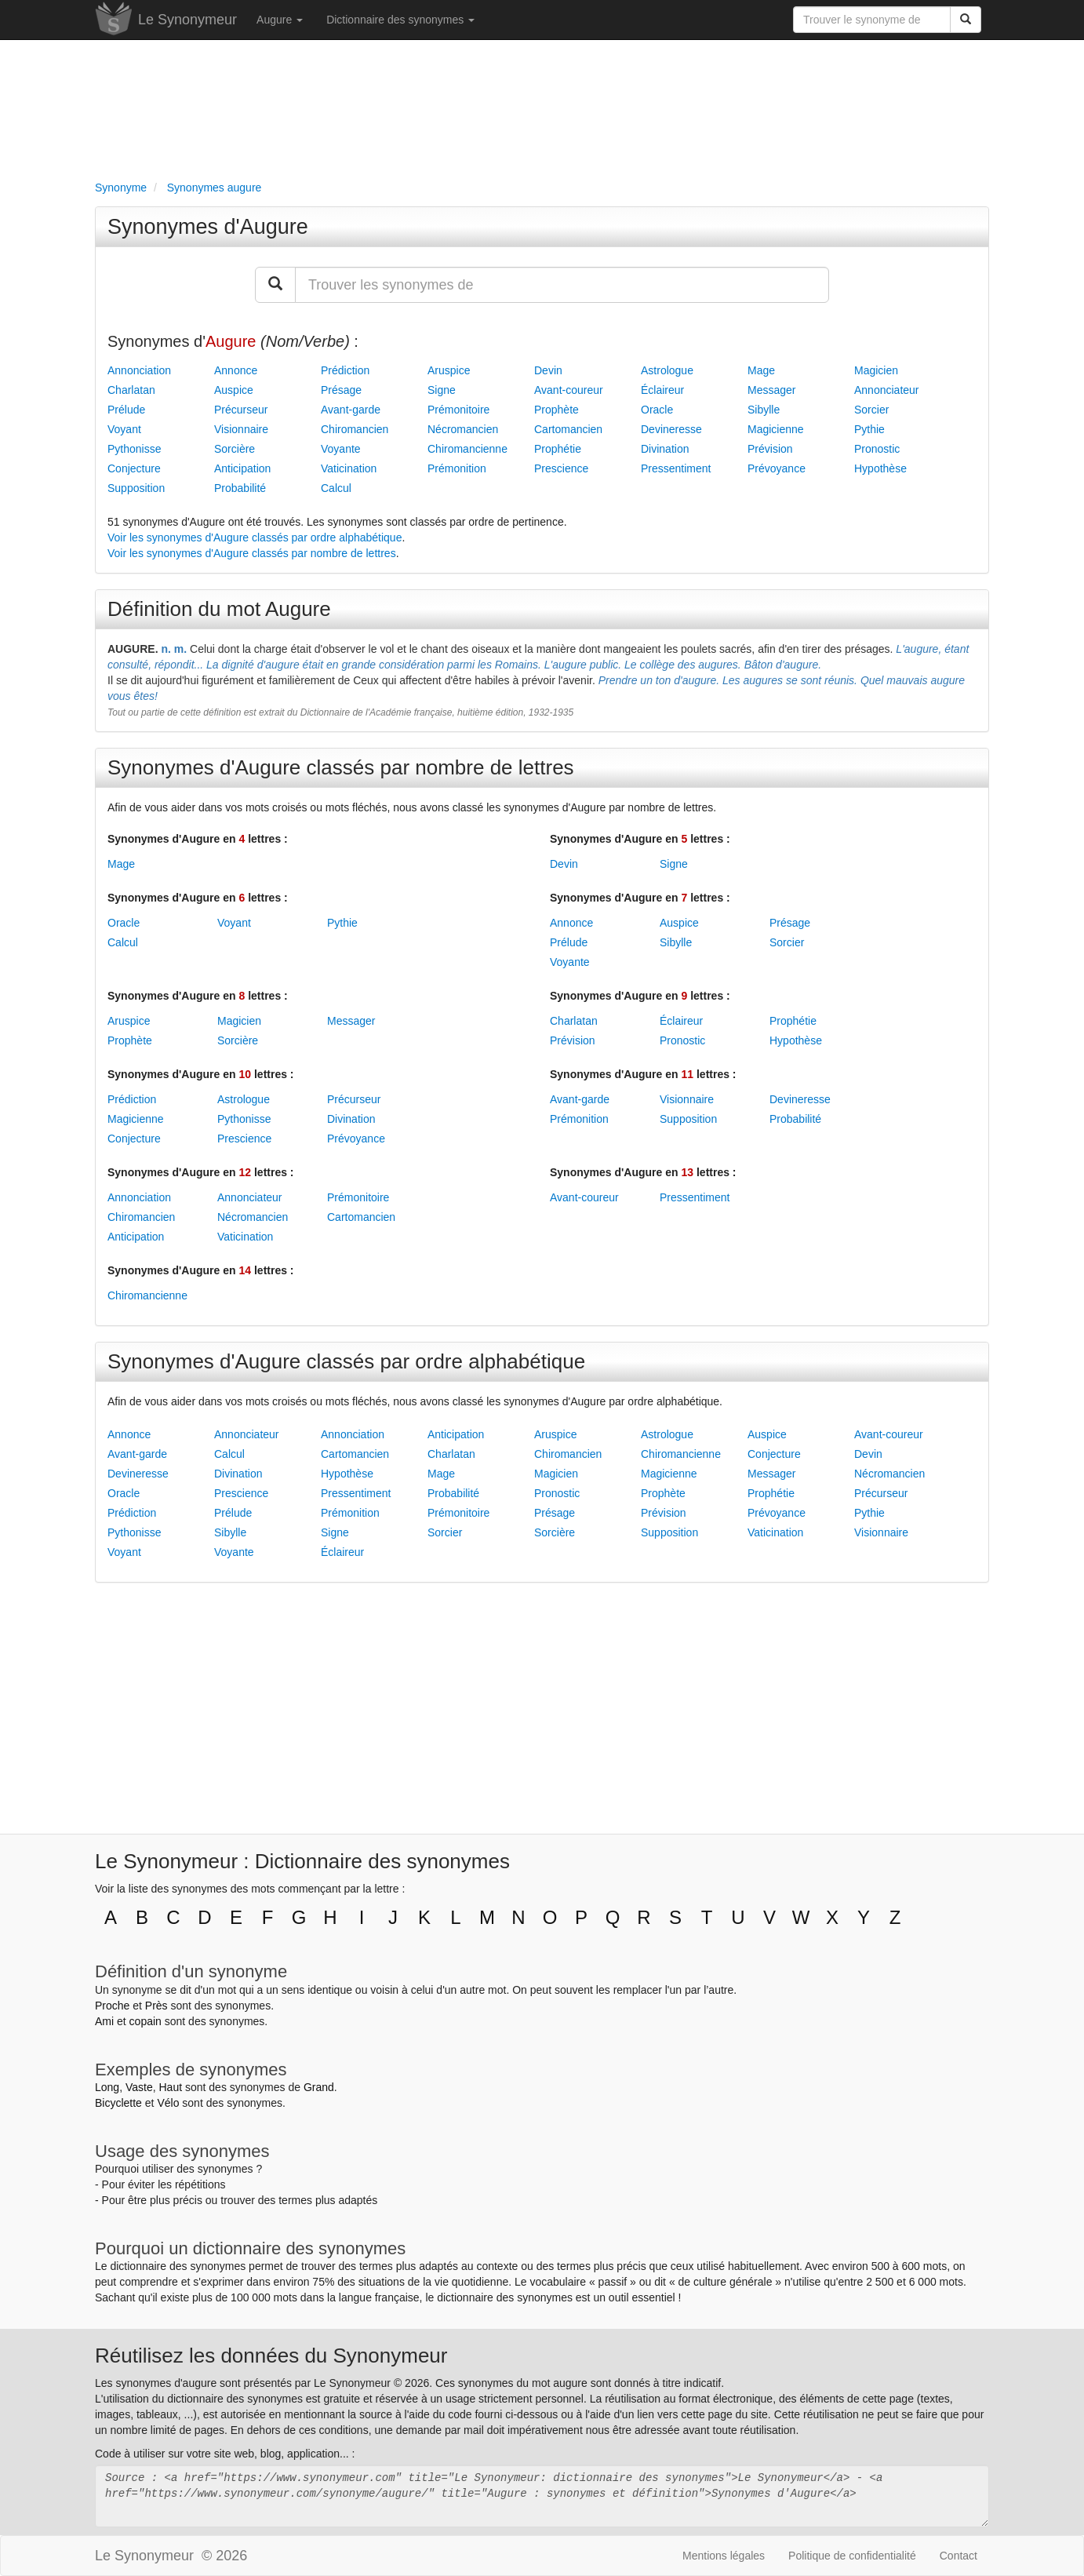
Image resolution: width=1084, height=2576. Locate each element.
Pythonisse (134, 449)
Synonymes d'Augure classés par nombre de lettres (340, 767)
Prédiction (345, 370)
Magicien (876, 370)
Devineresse (671, 429)
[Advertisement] (542, 107)
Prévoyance (777, 468)
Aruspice (448, 370)
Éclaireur (662, 390)
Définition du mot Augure (219, 609)
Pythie (869, 429)
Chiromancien (354, 429)
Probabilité (240, 488)
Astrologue (667, 370)
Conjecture (134, 468)
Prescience (561, 468)
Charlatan (131, 390)
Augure (279, 19)
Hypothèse (880, 468)
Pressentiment (676, 468)
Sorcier (871, 409)
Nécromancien (462, 429)
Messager (771, 390)
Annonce (235, 370)
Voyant (124, 429)
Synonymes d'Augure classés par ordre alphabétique (346, 1361)
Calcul (336, 488)
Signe (441, 390)
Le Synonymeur (187, 19)
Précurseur (240, 409)
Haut (170, 2087)
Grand (319, 2087)
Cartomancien (568, 429)
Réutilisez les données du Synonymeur (271, 2355)
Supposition (136, 488)
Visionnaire (241, 429)
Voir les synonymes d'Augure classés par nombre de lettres (251, 553)
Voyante (341, 449)
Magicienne (776, 429)
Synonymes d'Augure (207, 227)
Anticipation (242, 468)
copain (145, 2021)
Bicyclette (118, 2103)
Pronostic (877, 449)
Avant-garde (350, 409)
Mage (761, 370)
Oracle (657, 409)
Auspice (233, 390)
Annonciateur (886, 390)
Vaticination (348, 468)
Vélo (168, 2103)
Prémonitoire (458, 409)
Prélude (126, 409)
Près (156, 2005)
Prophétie (557, 449)
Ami (104, 2021)
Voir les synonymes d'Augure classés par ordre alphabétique (254, 537)
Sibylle (764, 409)
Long (107, 2087)
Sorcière (234, 449)
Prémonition (456, 468)
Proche (112, 2005)
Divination (665, 449)
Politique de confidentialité (852, 2555)
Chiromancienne (467, 449)
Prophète (556, 409)
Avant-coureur (568, 390)
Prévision (770, 449)
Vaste (139, 2087)
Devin (548, 370)
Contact (958, 2555)
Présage (341, 390)
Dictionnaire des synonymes (400, 19)
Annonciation (139, 370)
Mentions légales (723, 2555)
